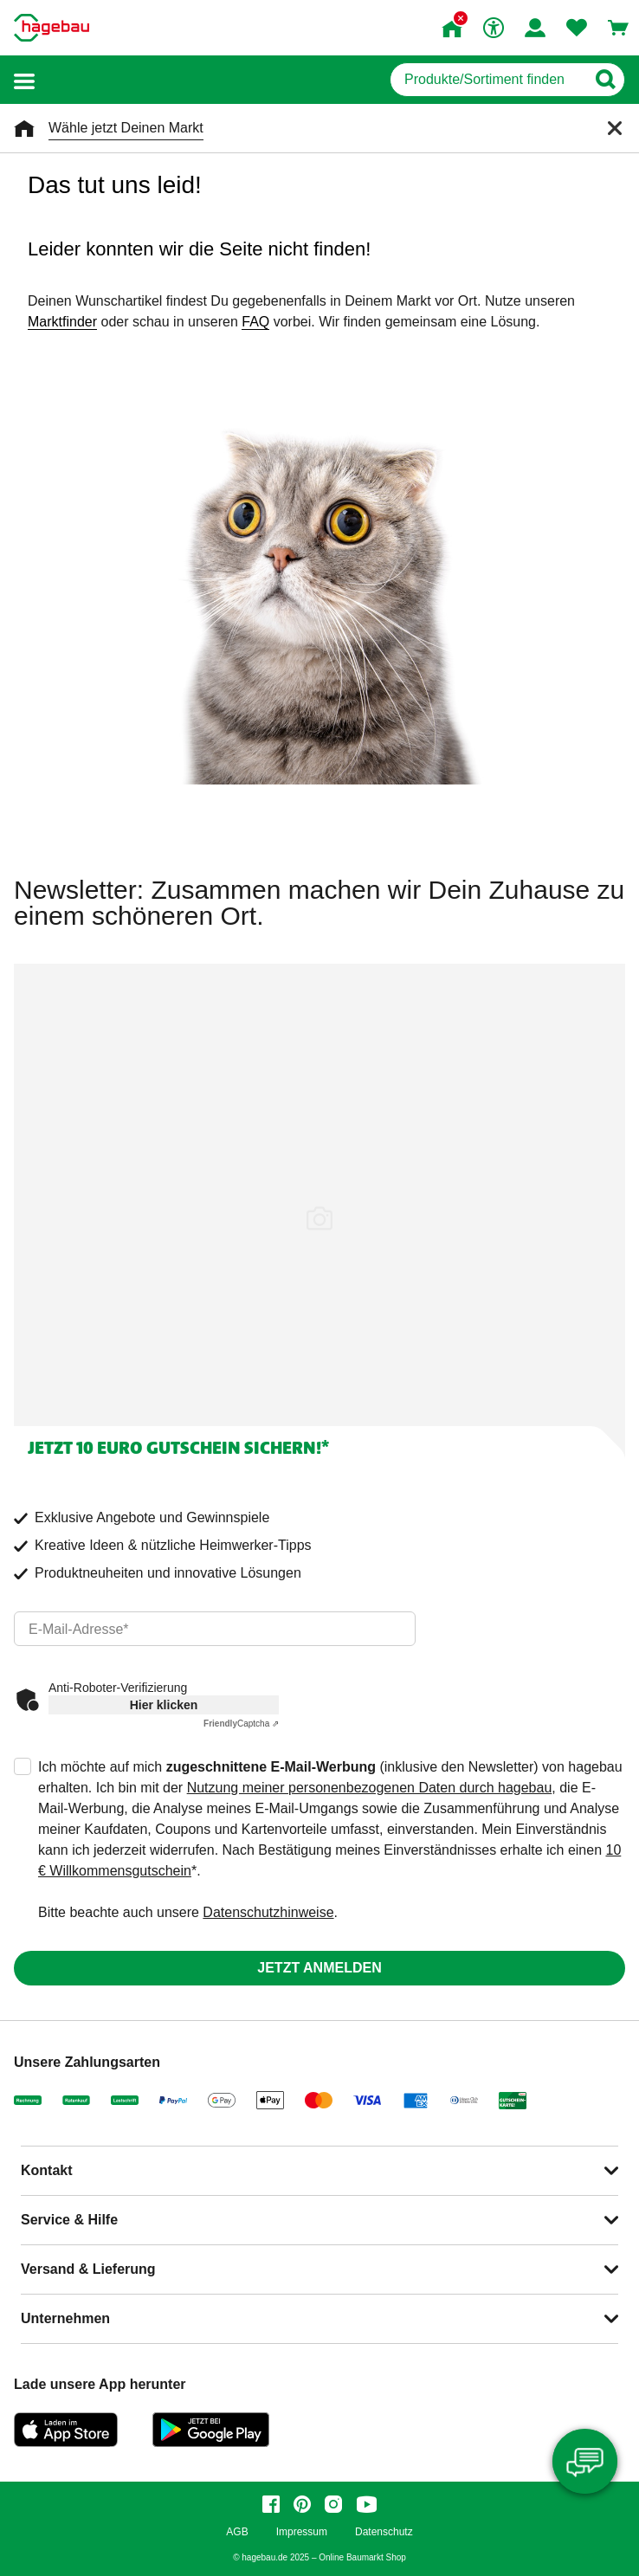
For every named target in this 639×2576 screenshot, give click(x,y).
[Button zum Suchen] (604, 79)
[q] (487, 79)
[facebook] (271, 2504)
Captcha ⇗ (241, 1723)
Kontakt (47, 2170)
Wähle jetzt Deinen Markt (125, 127)
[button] (24, 80)
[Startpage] (51, 28)
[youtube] (366, 2504)
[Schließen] (614, 128)
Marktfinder (62, 321)
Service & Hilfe (69, 2219)
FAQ (255, 321)
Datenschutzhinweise (268, 1912)
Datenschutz (384, 2532)
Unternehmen (65, 2318)
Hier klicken (164, 1705)
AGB (237, 2532)
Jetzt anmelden (319, 1967)
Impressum (301, 2532)
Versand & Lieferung (88, 2269)
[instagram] (333, 2504)
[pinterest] (302, 2504)
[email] (215, 1628)
